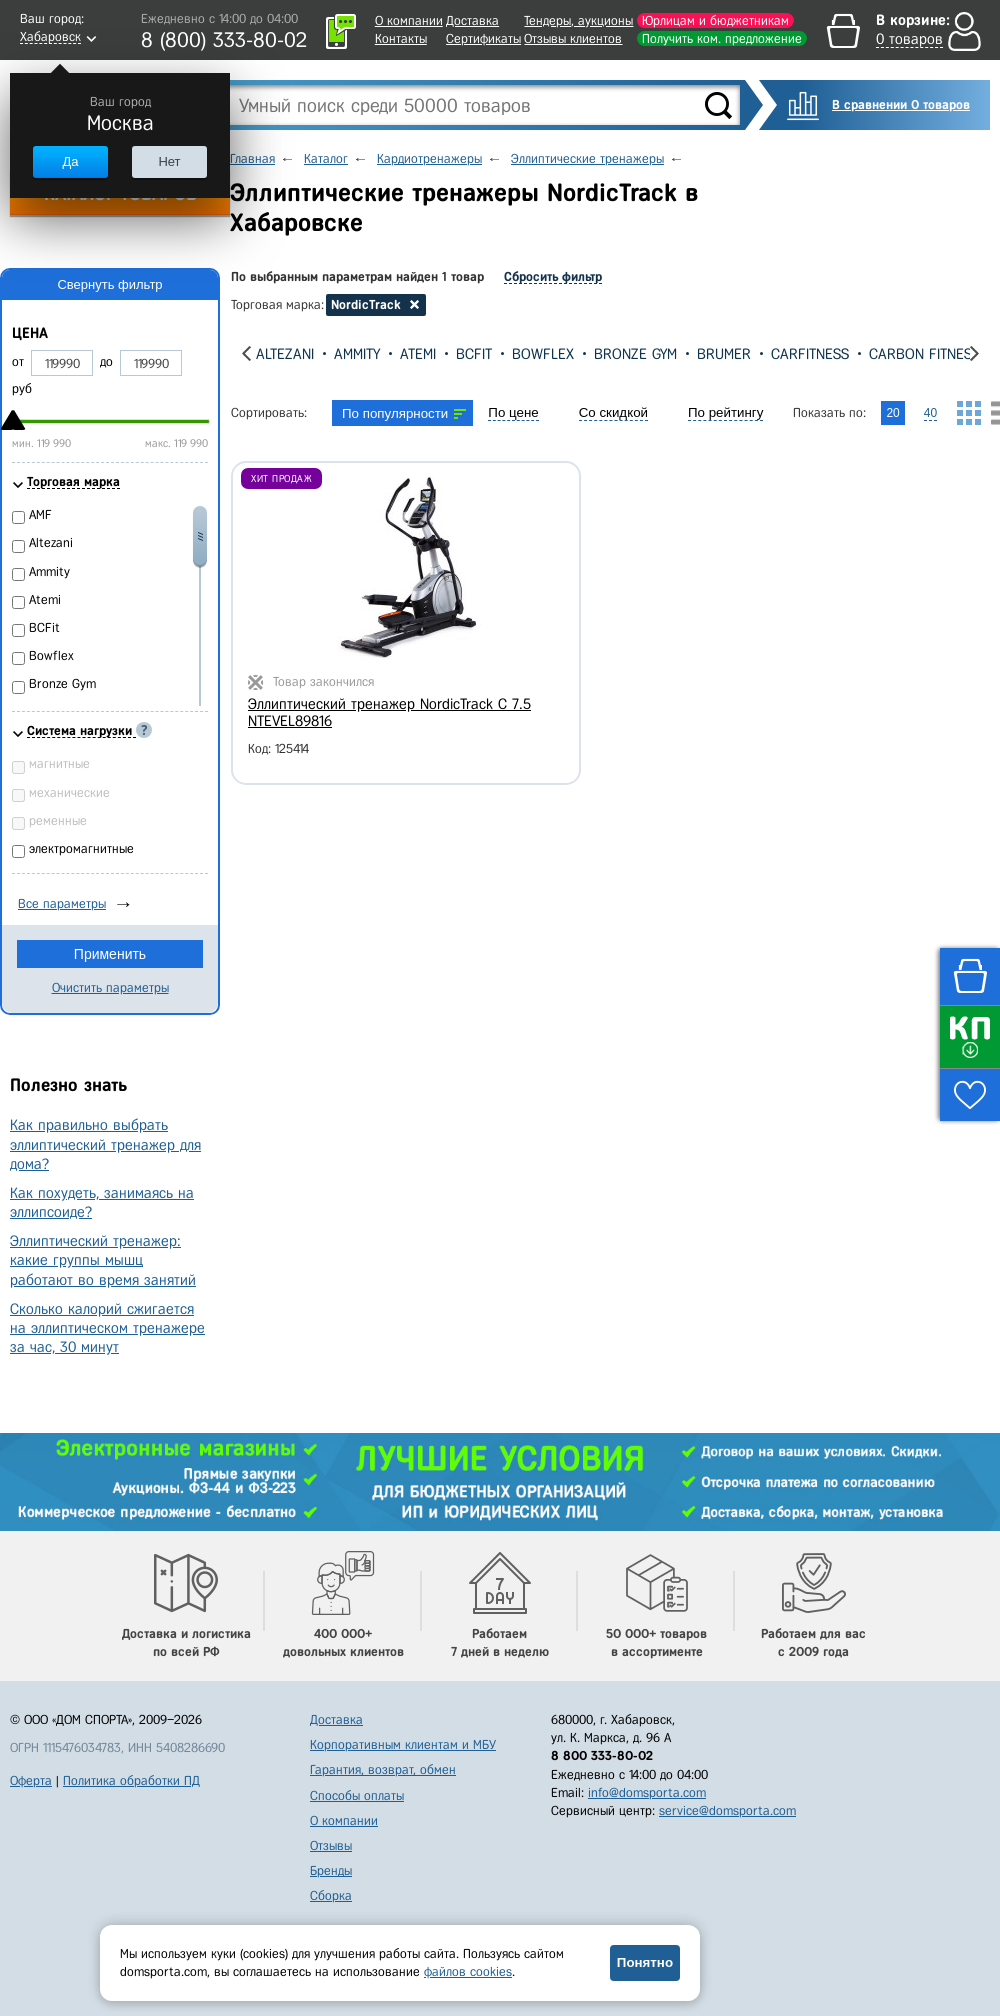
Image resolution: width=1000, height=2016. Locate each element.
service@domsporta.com (727, 1810)
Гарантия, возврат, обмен (383, 1769)
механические (69, 792)
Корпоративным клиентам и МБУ (403, 1744)
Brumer (724, 354)
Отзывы (331, 1845)
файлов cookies (468, 1971)
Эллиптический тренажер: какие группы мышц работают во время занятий (103, 1260)
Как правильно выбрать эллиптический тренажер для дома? (105, 1144)
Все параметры (62, 903)
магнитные (59, 763)
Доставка (472, 20)
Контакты (401, 38)
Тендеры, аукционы (578, 20)
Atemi (418, 354)
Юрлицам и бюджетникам (715, 20)
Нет (169, 161)
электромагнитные (81, 848)
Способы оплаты (357, 1795)
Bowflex (543, 354)
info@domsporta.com (647, 1792)
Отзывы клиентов (573, 38)
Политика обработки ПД (131, 1780)
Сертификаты (483, 38)
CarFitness (810, 354)
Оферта (31, 1780)
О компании (409, 20)
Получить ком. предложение (722, 38)
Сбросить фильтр (553, 276)
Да (70, 161)
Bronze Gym (635, 354)
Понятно (645, 1962)
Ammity (357, 354)
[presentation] (246, 353)
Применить (110, 954)
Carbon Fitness (924, 354)
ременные (58, 820)
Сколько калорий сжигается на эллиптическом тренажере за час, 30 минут (107, 1328)
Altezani (285, 354)
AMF (40, 514)
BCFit (474, 354)
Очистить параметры (110, 987)
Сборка (331, 1895)
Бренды (331, 1870)
